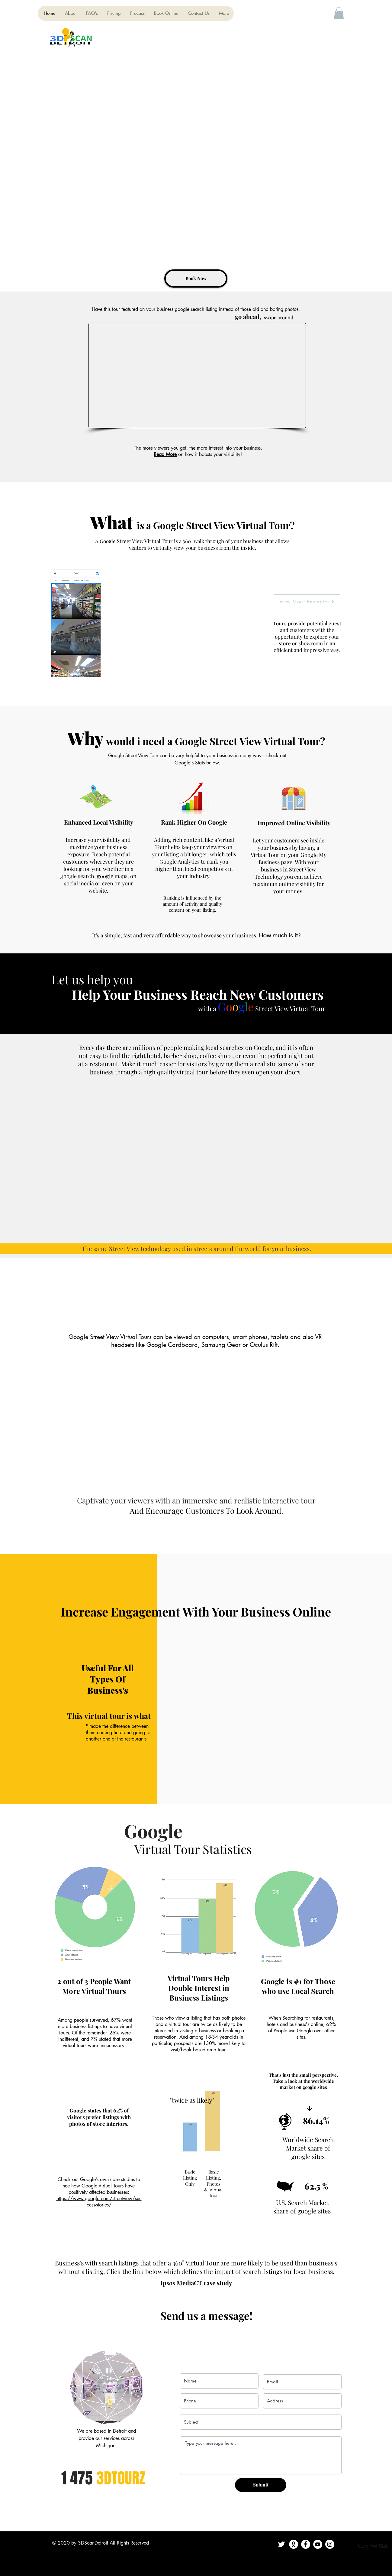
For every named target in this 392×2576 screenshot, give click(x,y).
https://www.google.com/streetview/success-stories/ (99, 2201)
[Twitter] (281, 2544)
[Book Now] (195, 278)
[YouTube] (317, 2544)
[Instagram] (329, 2544)
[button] (339, 13)
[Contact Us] (293, 2544)
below (212, 763)
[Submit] (260, 2485)
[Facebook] (305, 2544)
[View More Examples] (307, 601)
